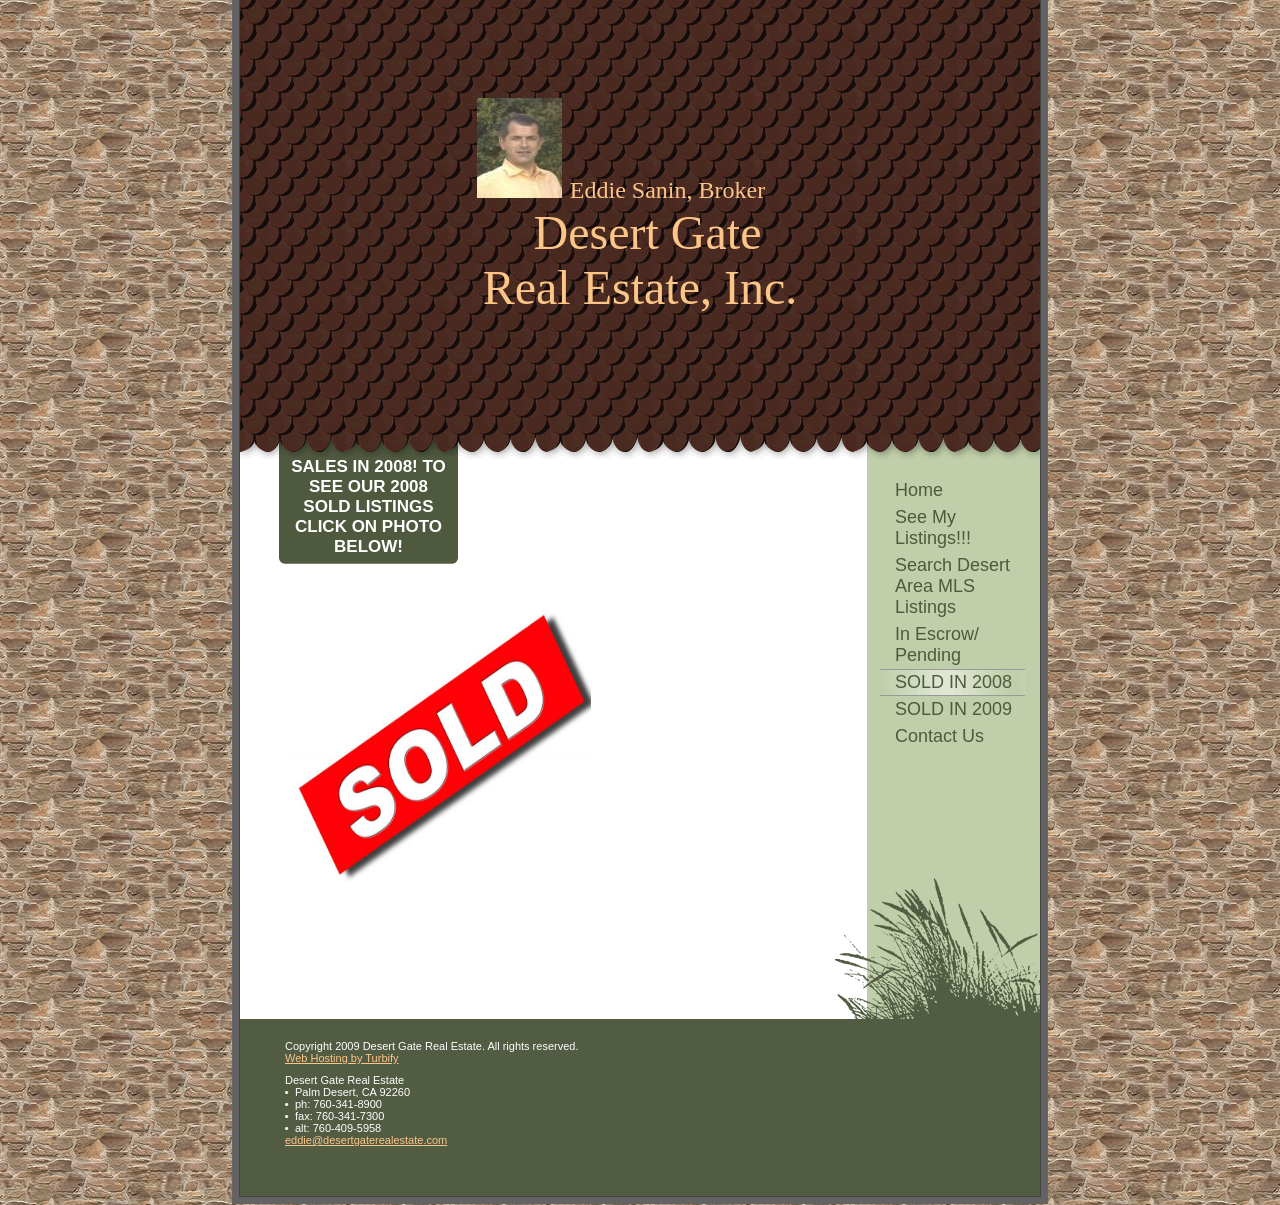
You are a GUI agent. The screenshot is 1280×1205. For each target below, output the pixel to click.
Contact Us (939, 736)
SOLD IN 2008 (953, 682)
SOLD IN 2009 (953, 709)
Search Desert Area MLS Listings (952, 586)
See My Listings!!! (933, 527)
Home (919, 490)
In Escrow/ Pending (937, 644)
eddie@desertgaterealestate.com (366, 1140)
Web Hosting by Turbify (342, 1058)
